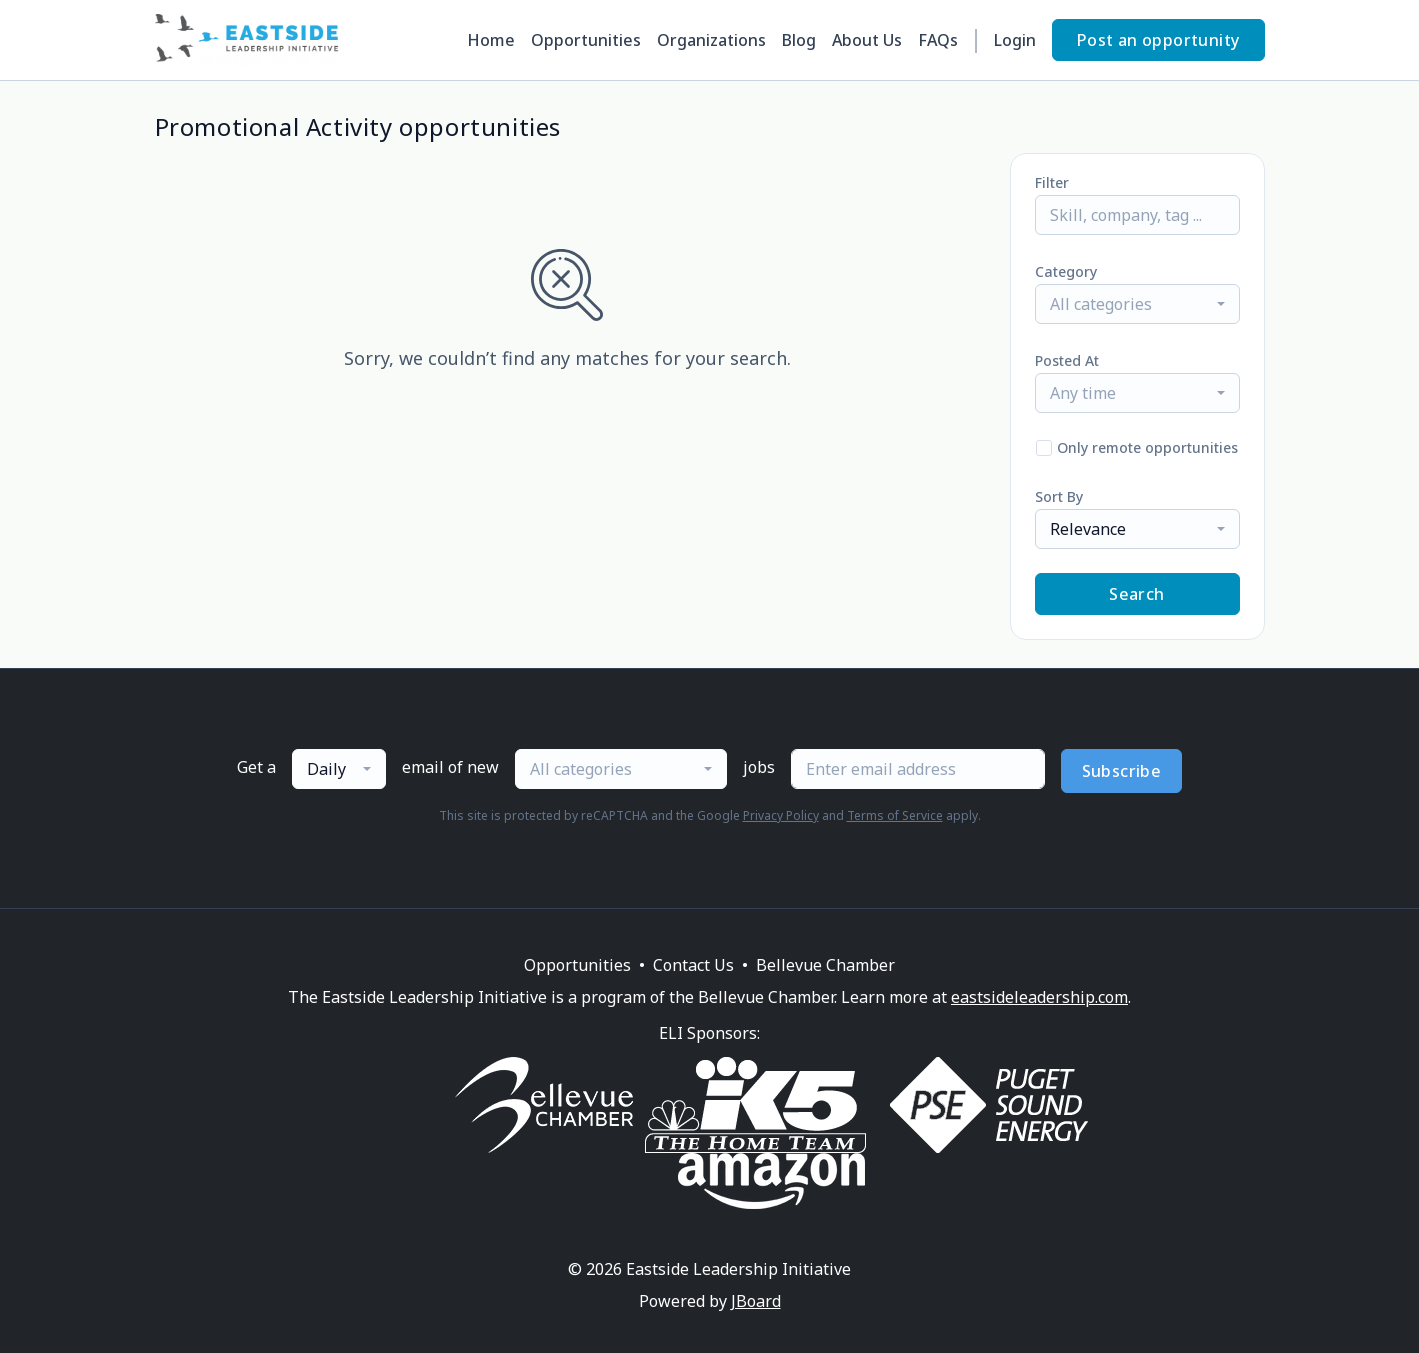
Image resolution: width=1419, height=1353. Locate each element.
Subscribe (1122, 771)
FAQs (938, 40)
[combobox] (1137, 304)
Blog (799, 40)
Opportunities (586, 40)
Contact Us (693, 965)
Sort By (1059, 496)
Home (491, 40)
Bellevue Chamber (825, 965)
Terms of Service (895, 815)
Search (1136, 594)
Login (1015, 40)
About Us (867, 40)
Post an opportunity (1158, 40)
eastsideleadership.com (1039, 997)
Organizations (711, 40)
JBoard (756, 1301)
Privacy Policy (781, 815)
